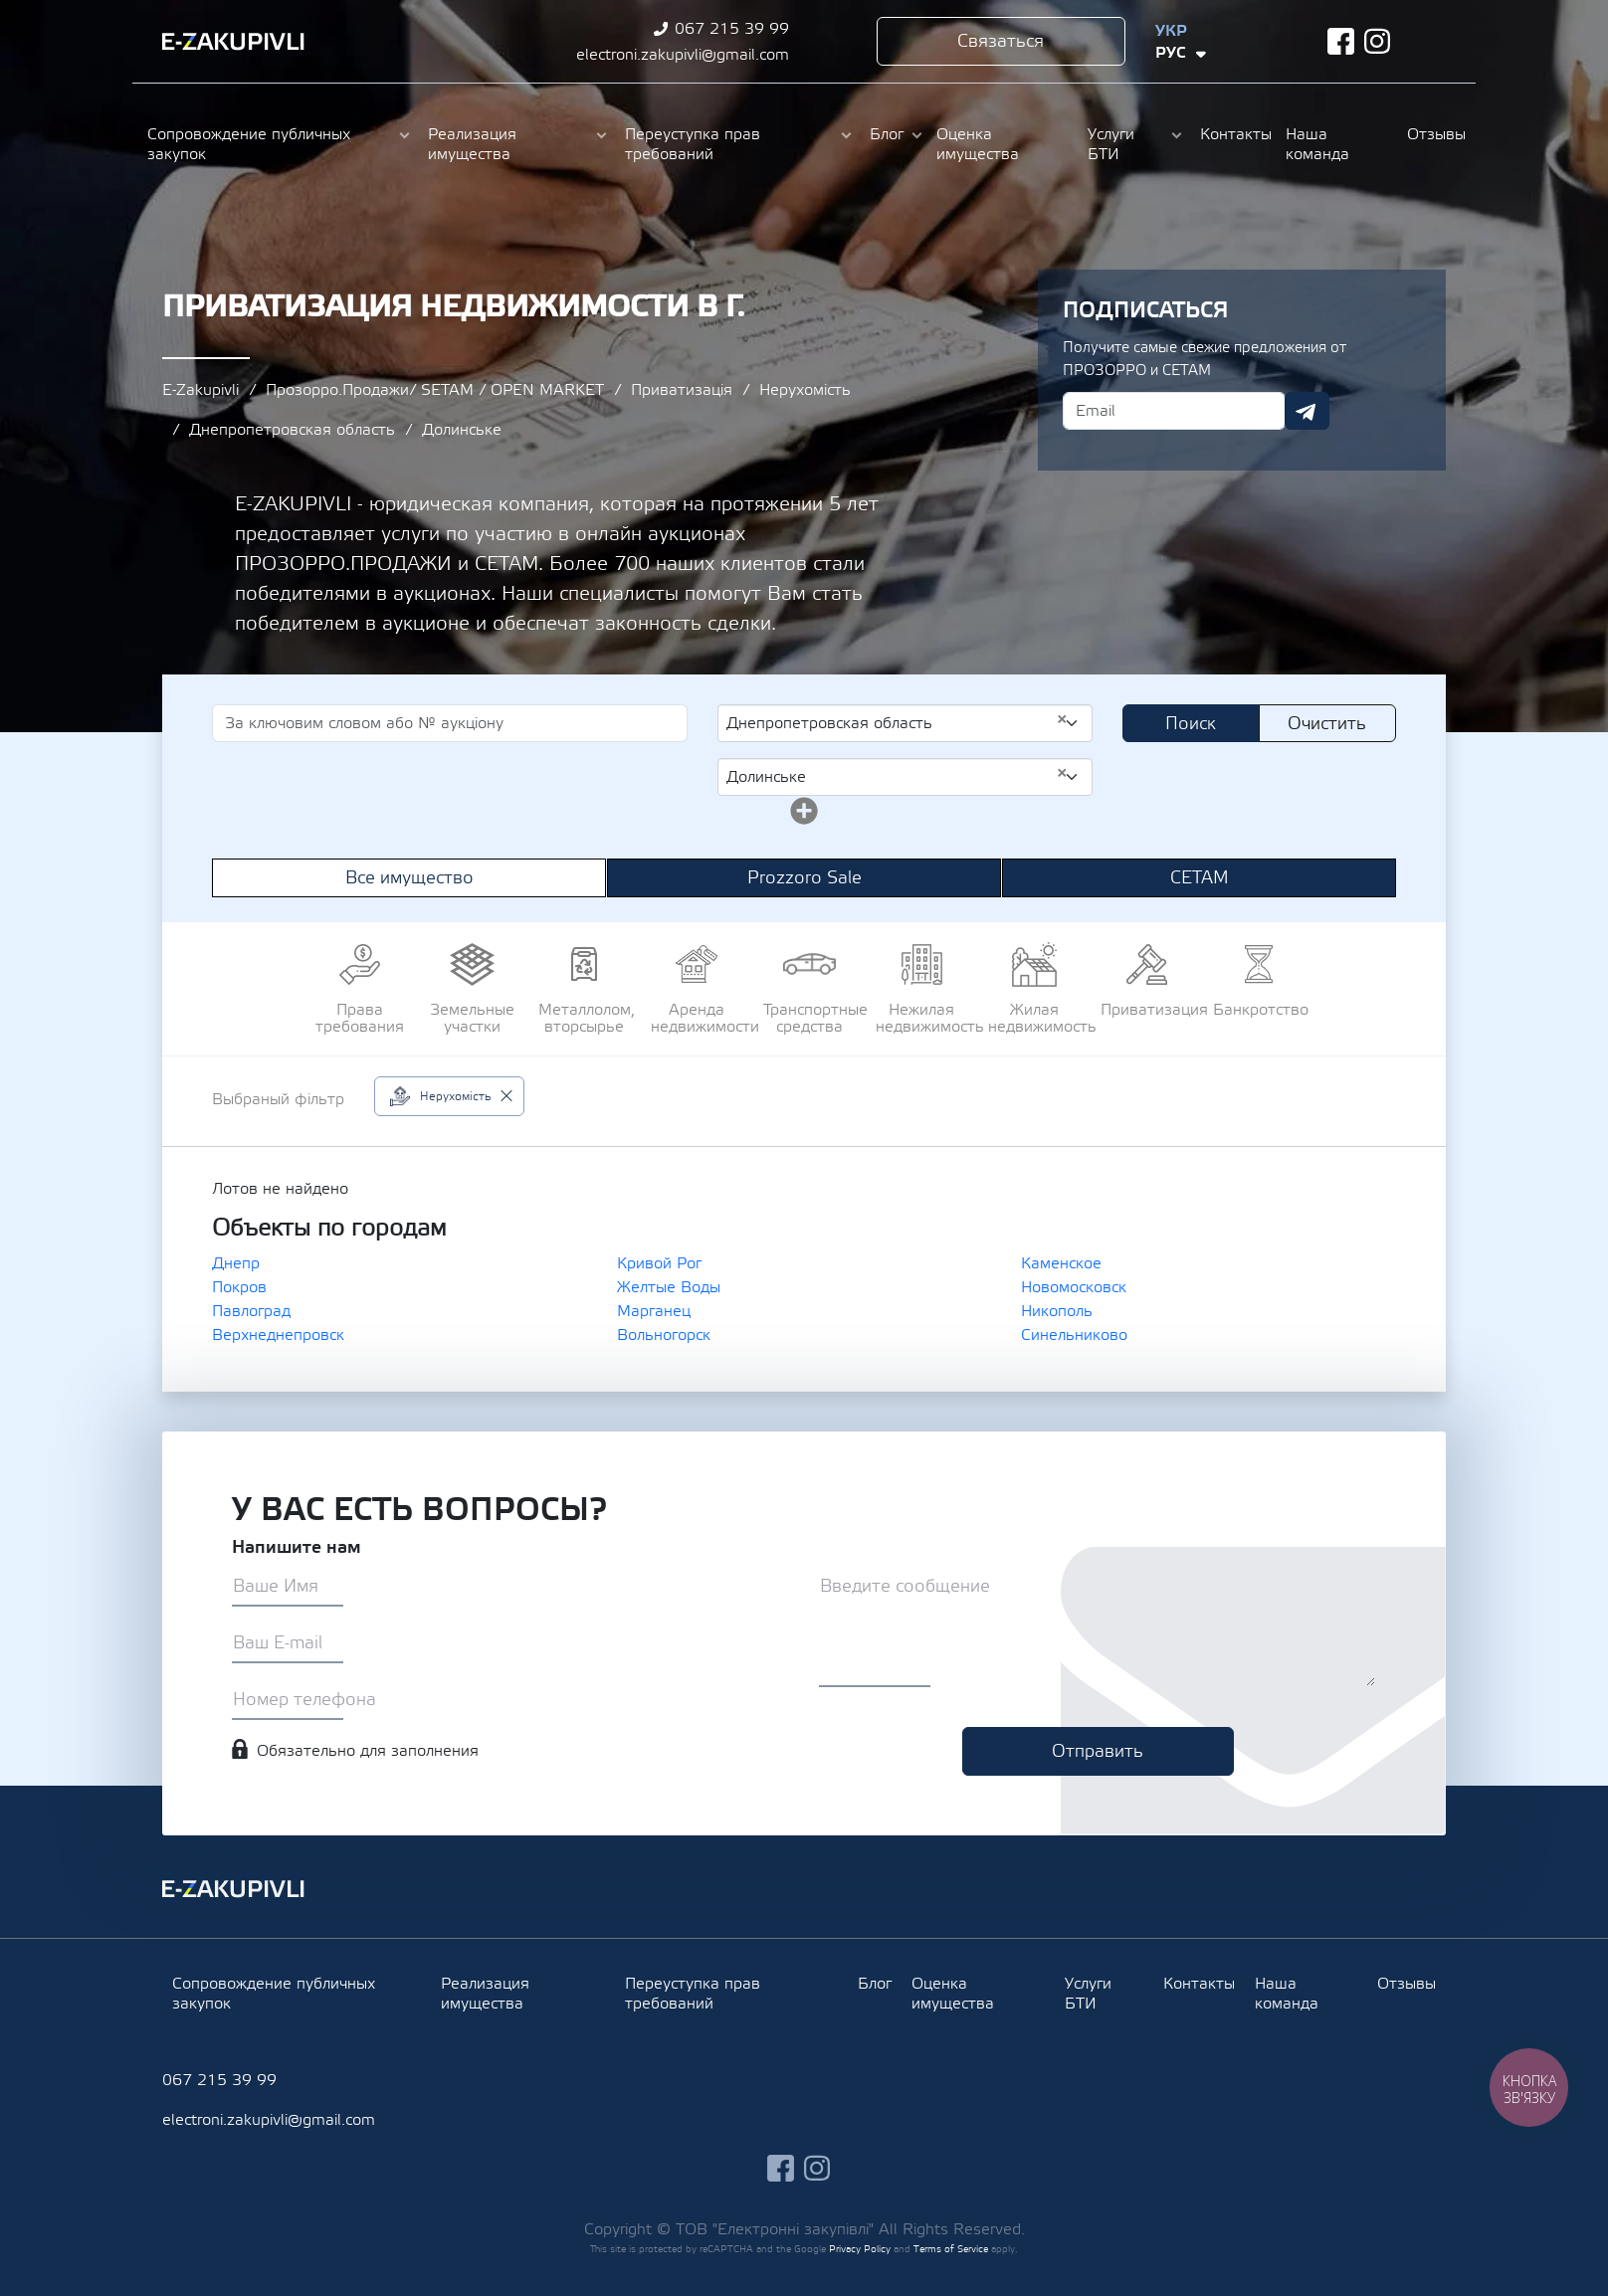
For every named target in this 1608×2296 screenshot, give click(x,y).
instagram (1377, 41)
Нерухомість (805, 390)
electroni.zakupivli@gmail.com (682, 55)
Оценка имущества (977, 144)
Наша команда (1317, 144)
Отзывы (1434, 134)
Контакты (1233, 134)
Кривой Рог (659, 1263)
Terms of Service (950, 2248)
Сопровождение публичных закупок (248, 144)
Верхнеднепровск (278, 1335)
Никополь (1057, 1311)
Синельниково (1074, 1335)
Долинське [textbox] (897, 776)
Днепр (236, 1263)
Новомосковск (1073, 1287)
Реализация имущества (472, 144)
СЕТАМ (1199, 877)
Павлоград (251, 1311)
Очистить (1327, 723)
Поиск (1190, 723)
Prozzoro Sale (804, 877)
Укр (1171, 31)
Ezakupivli (233, 42)
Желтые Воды (668, 1287)
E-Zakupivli (200, 390)
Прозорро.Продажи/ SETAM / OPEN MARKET (435, 390)
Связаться (1000, 41)
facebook (1340, 41)
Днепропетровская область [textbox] (897, 722)
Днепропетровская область (292, 430)
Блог (887, 134)
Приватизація (681, 390)
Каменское (1061, 1263)
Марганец (654, 1311)
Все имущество (409, 877)
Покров (239, 1287)
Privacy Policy (860, 2248)
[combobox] (905, 723)
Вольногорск (663, 1335)
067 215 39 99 (732, 29)
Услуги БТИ (1111, 144)
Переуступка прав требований (692, 144)
